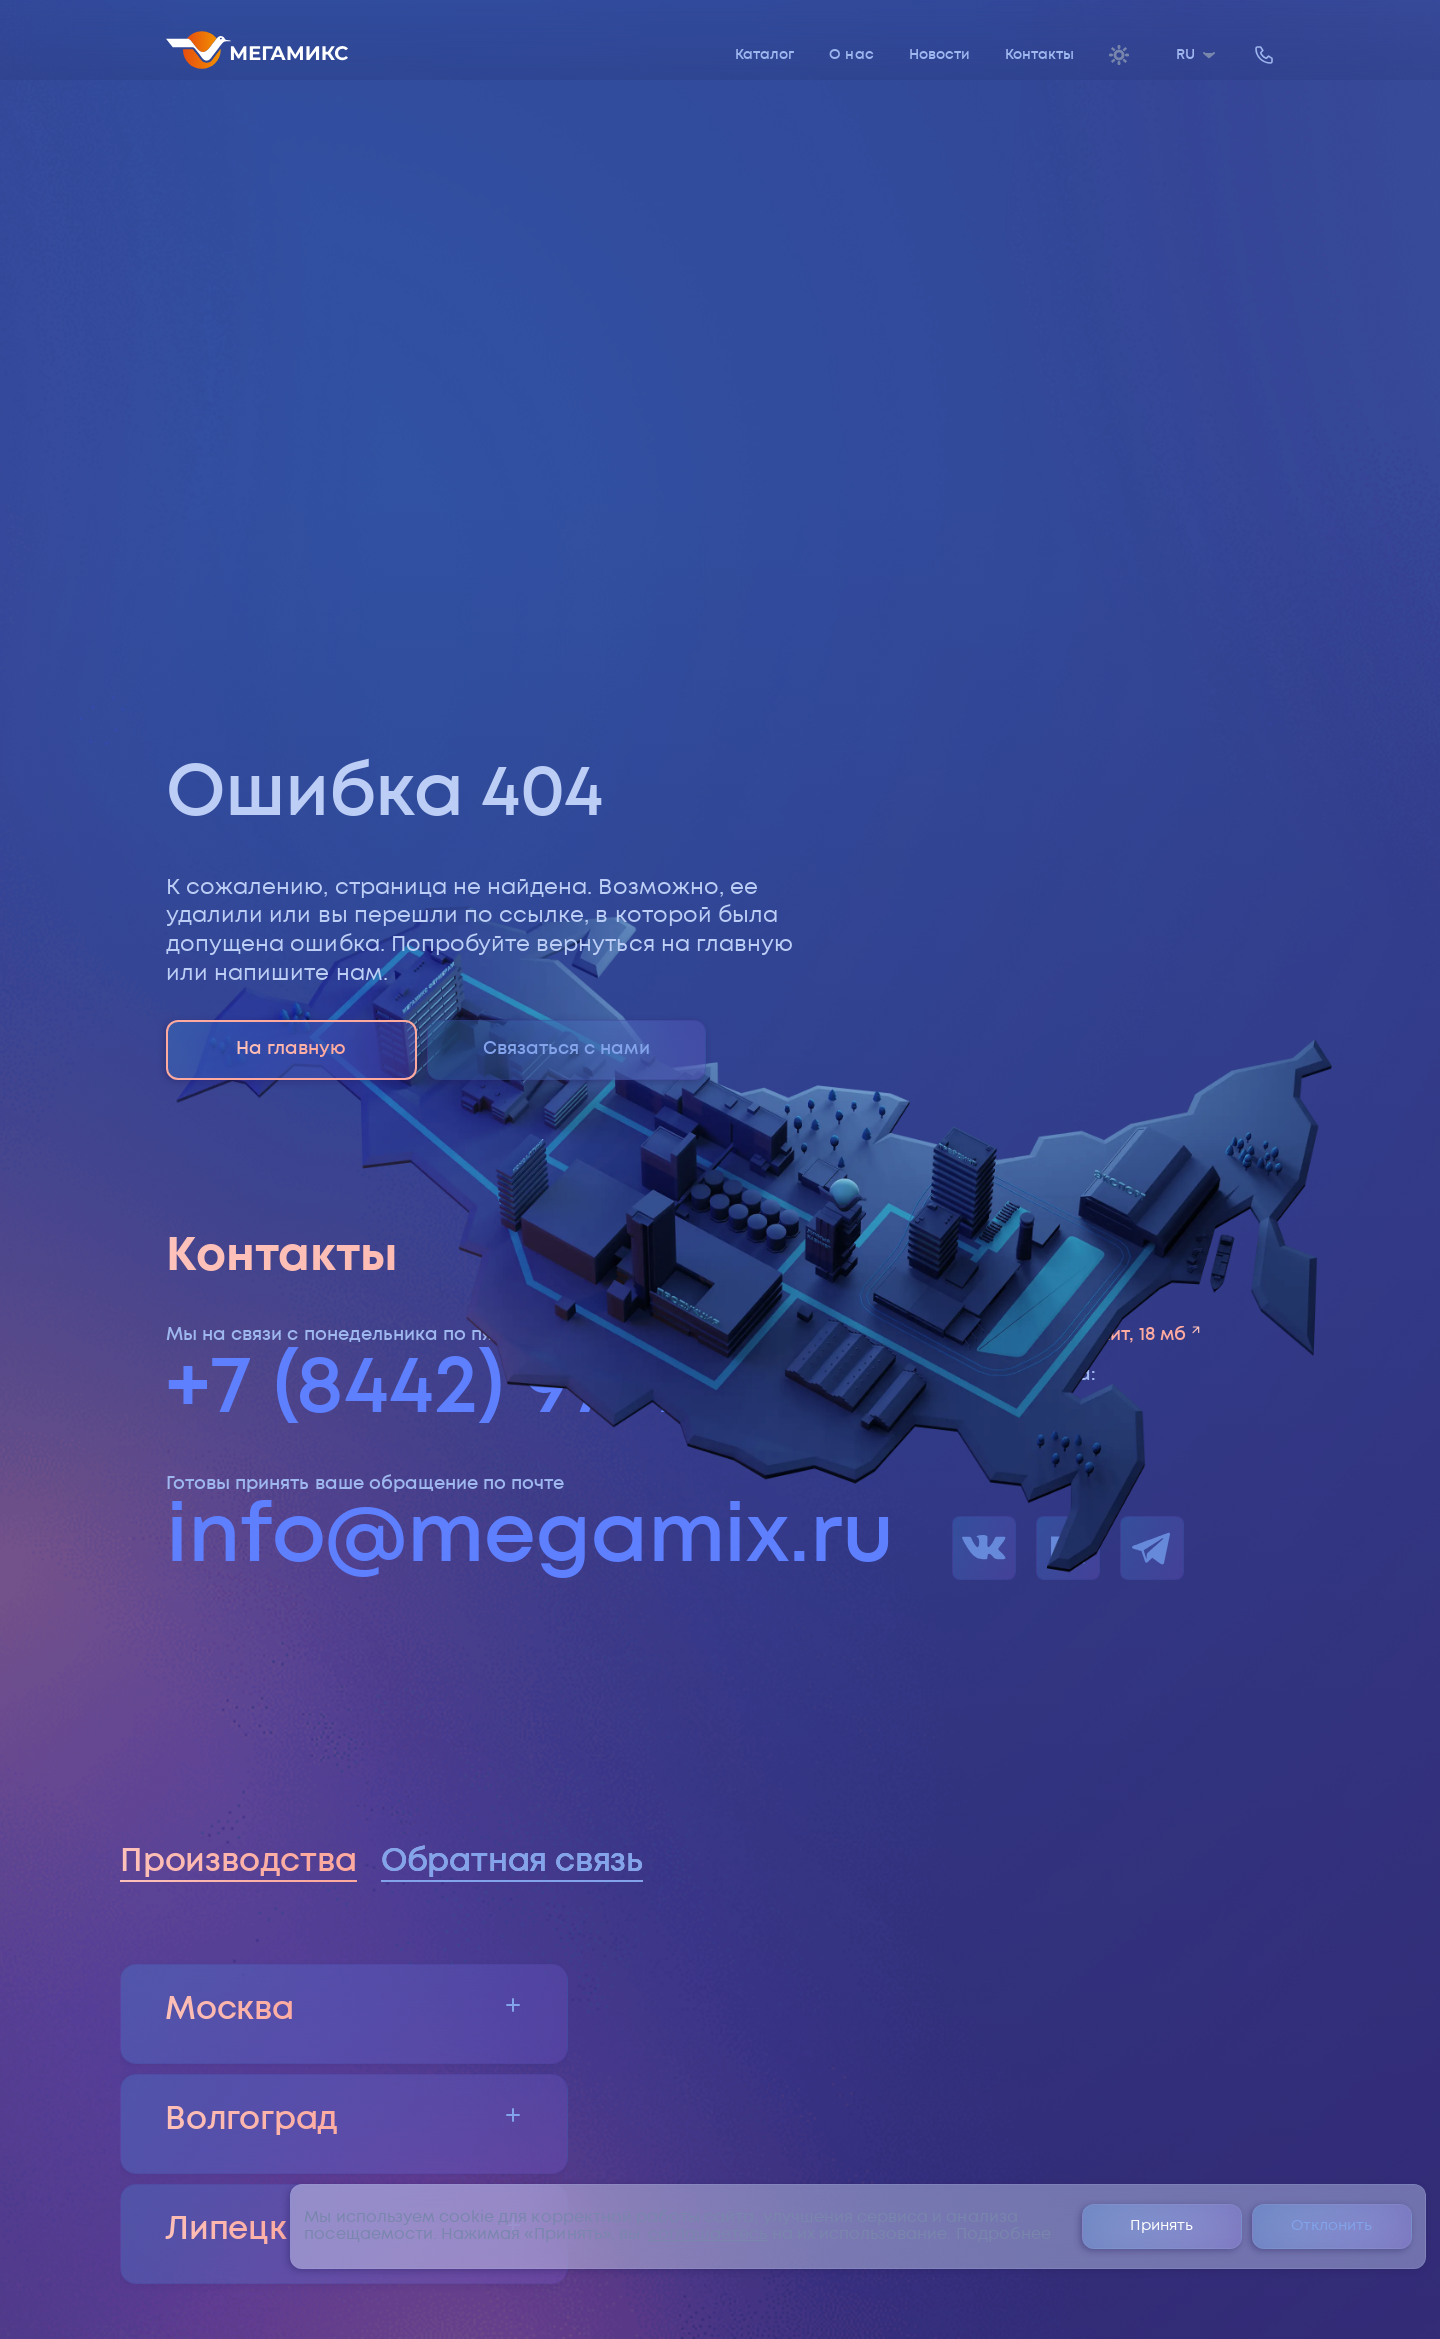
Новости (939, 55)
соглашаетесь (708, 2234)
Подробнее (1003, 2234)
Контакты (1039, 55)
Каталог (764, 55)
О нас (851, 55)
